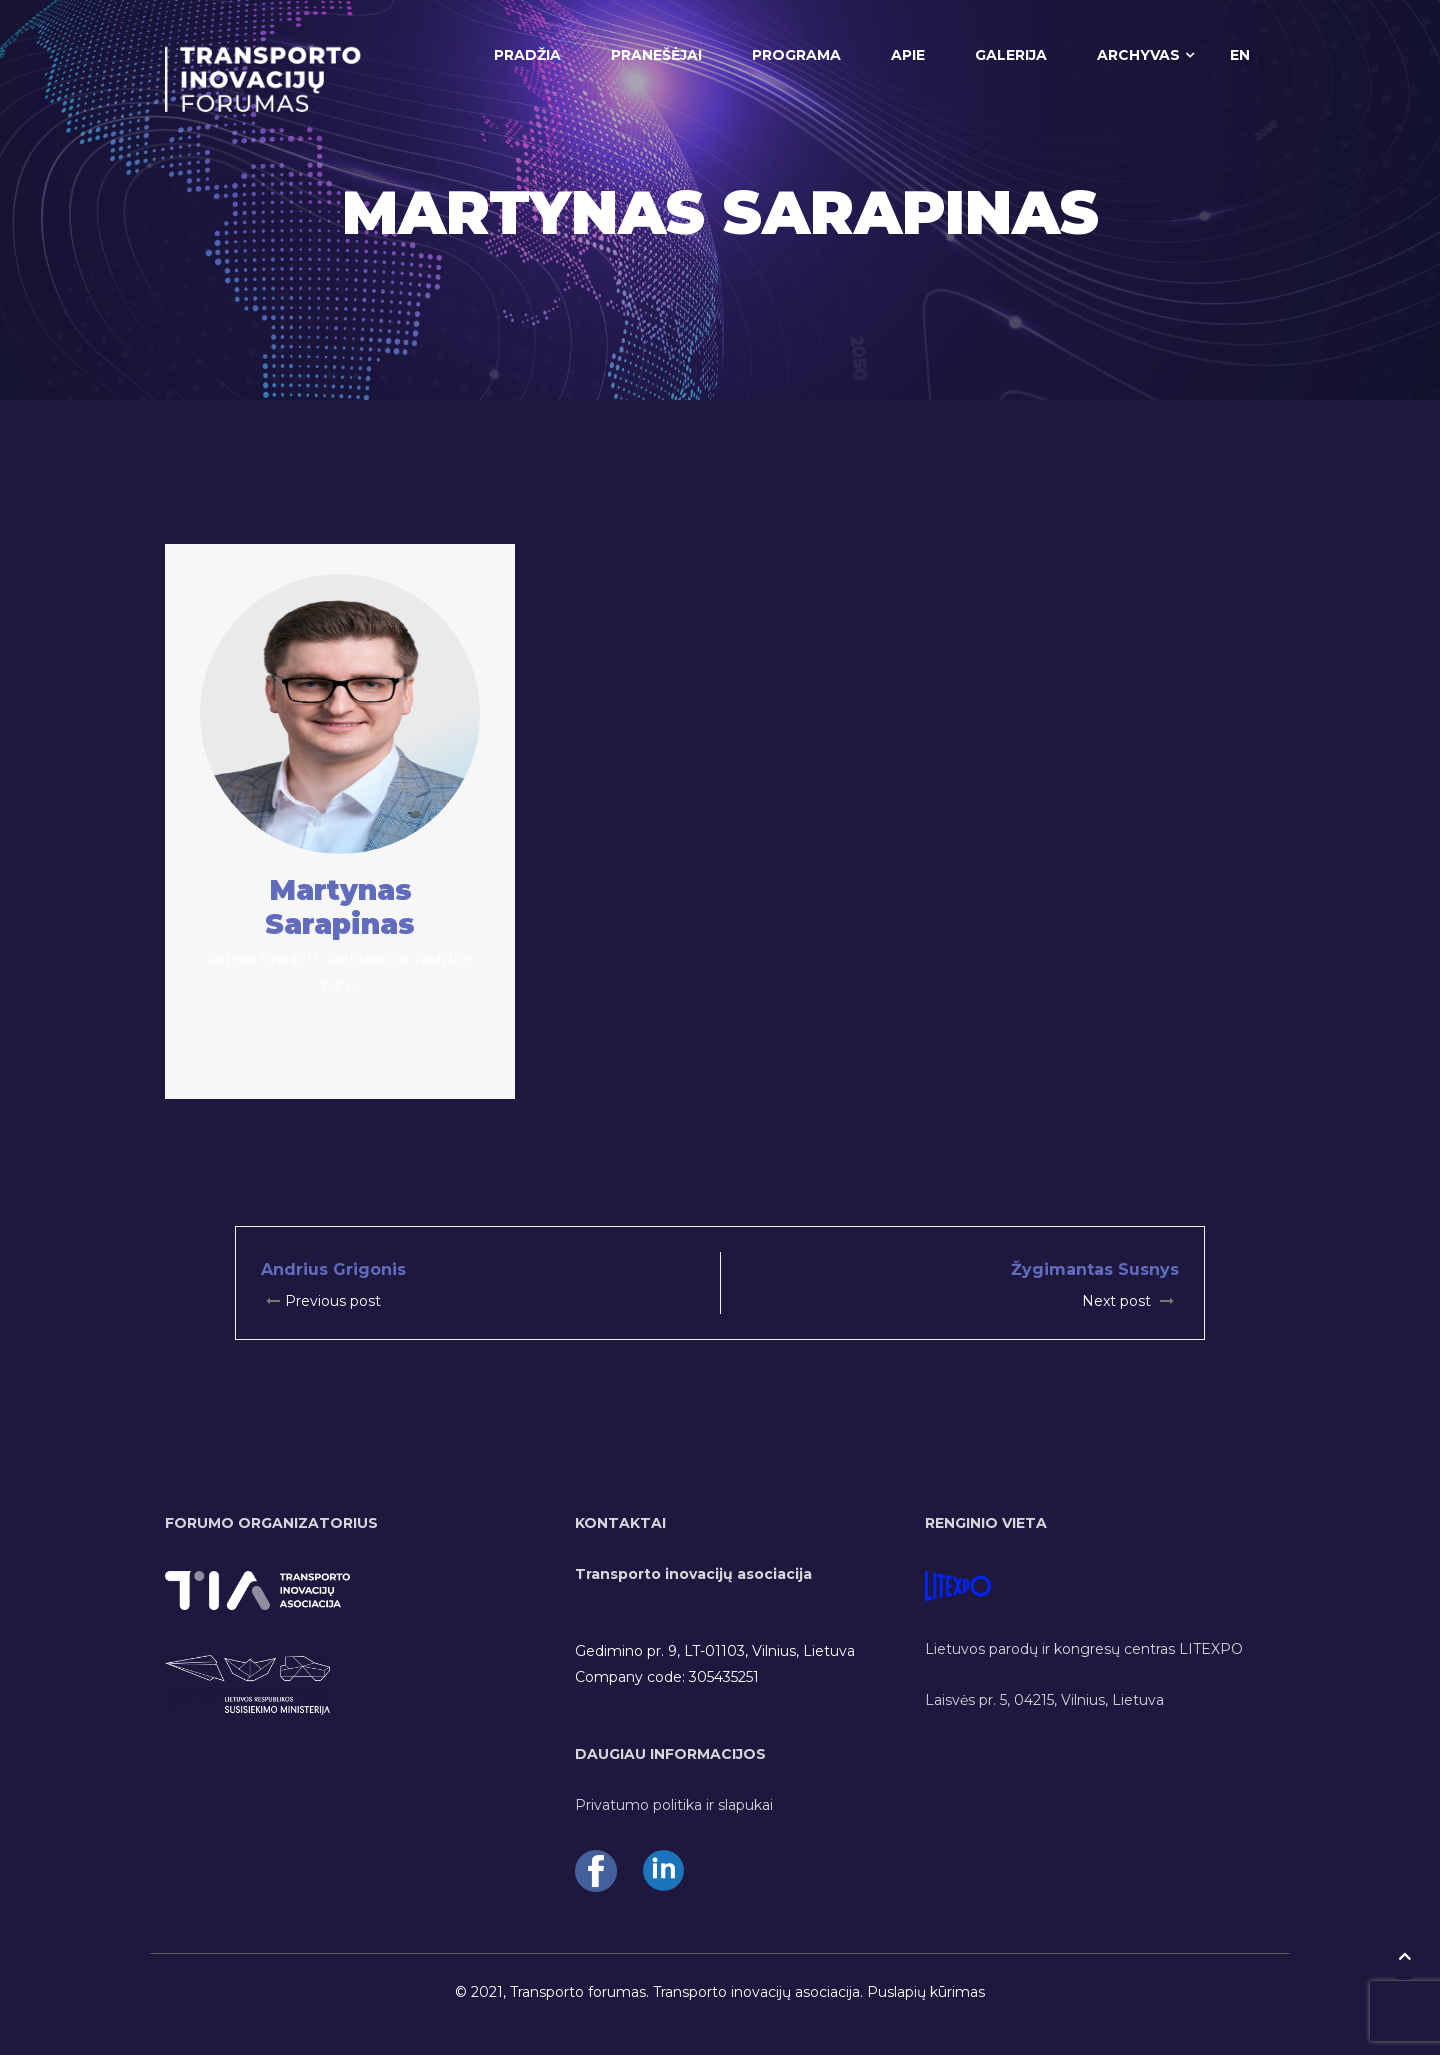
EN (1240, 55)
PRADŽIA (527, 55)
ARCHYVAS (1138, 55)
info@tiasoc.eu (626, 1625)
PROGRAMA (796, 55)
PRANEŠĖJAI (656, 55)
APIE (908, 55)
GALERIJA (1011, 55)
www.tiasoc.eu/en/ (639, 1703)
